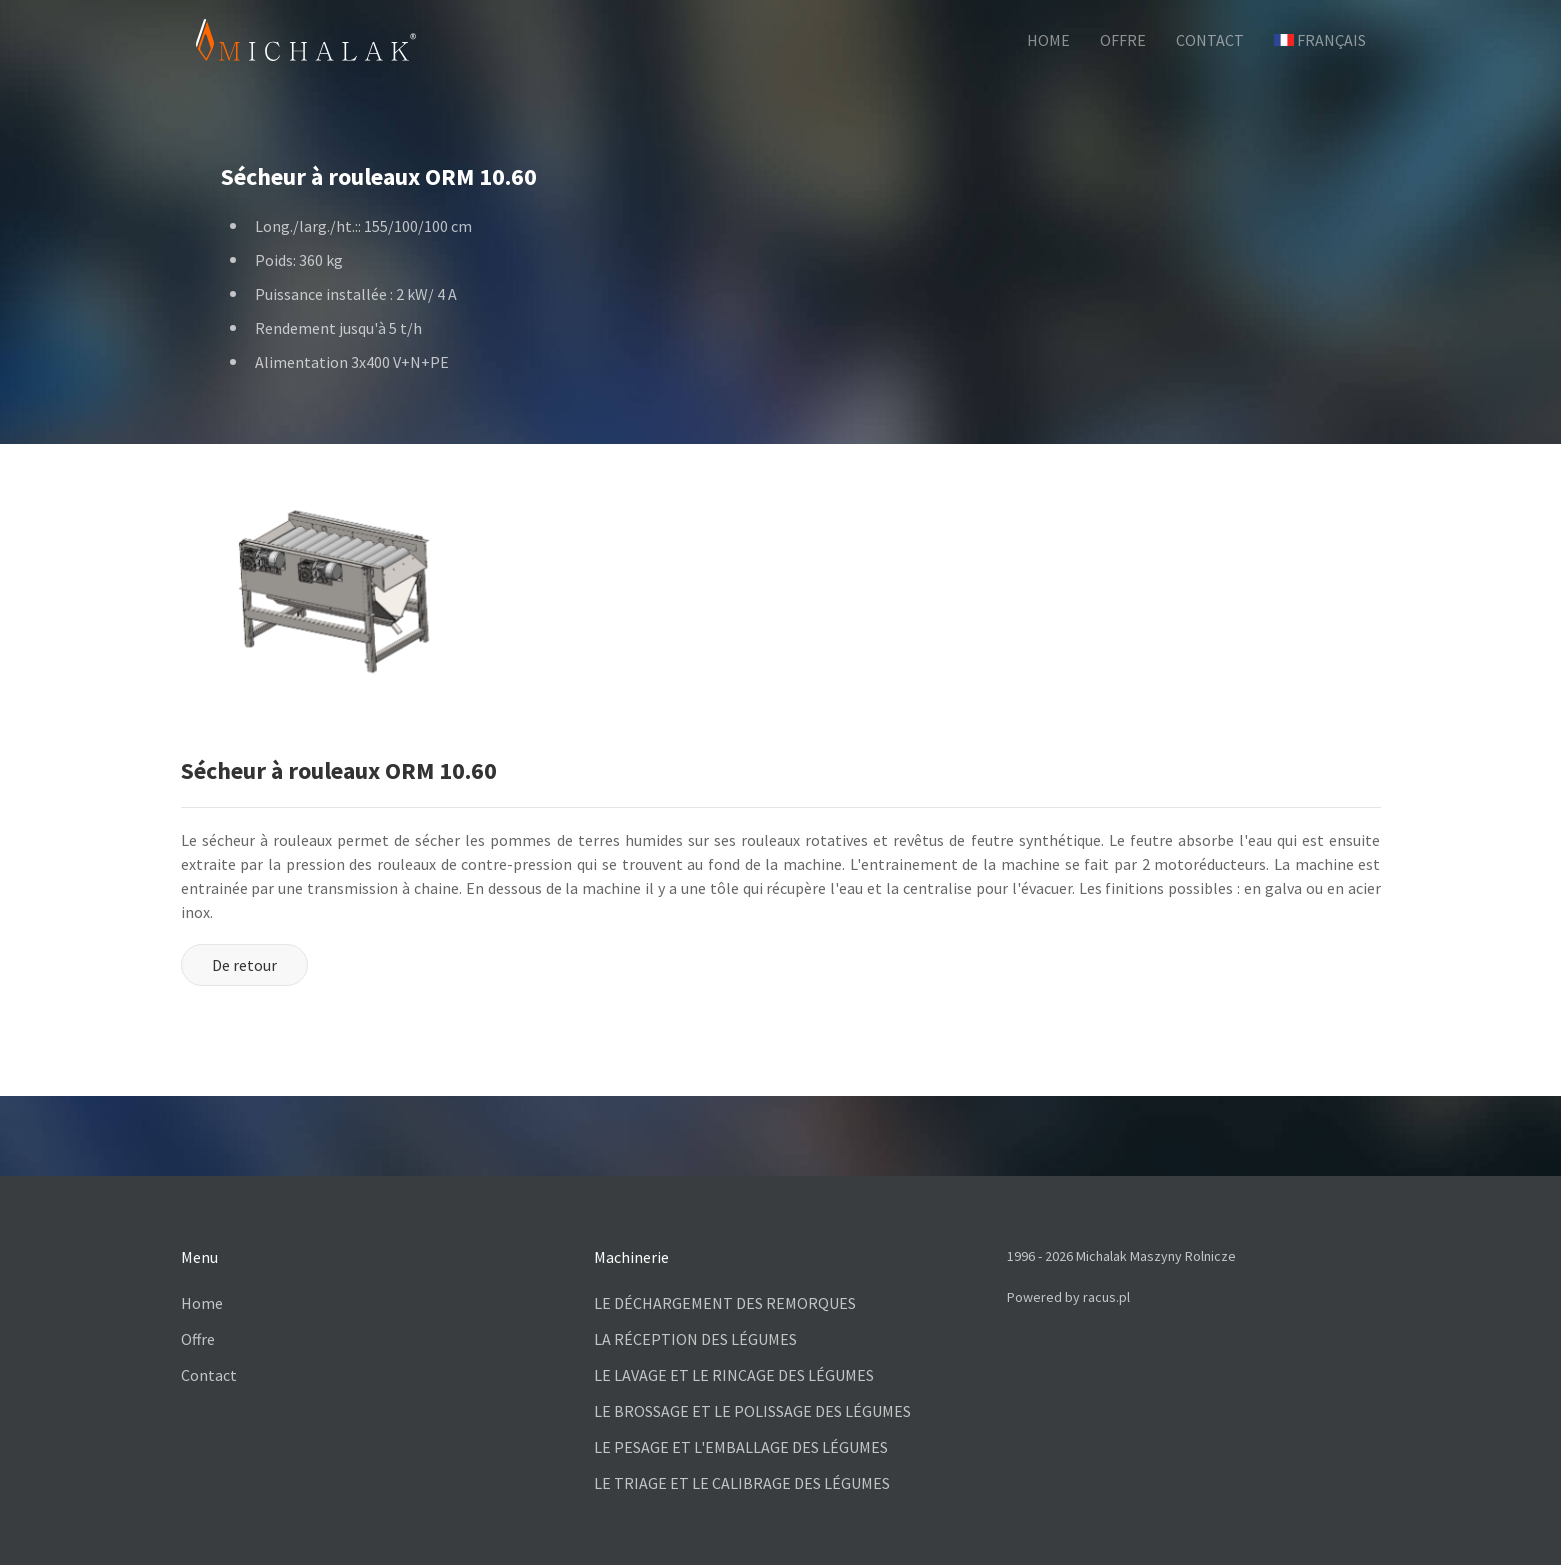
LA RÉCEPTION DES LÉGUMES (695, 1339)
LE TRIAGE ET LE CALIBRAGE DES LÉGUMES (742, 1483)
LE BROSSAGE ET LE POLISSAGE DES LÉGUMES (752, 1411)
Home (202, 1303)
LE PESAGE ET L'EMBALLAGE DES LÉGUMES (741, 1447)
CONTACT (1210, 40)
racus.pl (1106, 1297)
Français (1319, 40)
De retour (244, 965)
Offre (198, 1339)
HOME (1048, 40)
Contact (209, 1375)
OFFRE (1123, 40)
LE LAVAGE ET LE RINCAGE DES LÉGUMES (734, 1375)
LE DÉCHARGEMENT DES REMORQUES (725, 1303)
